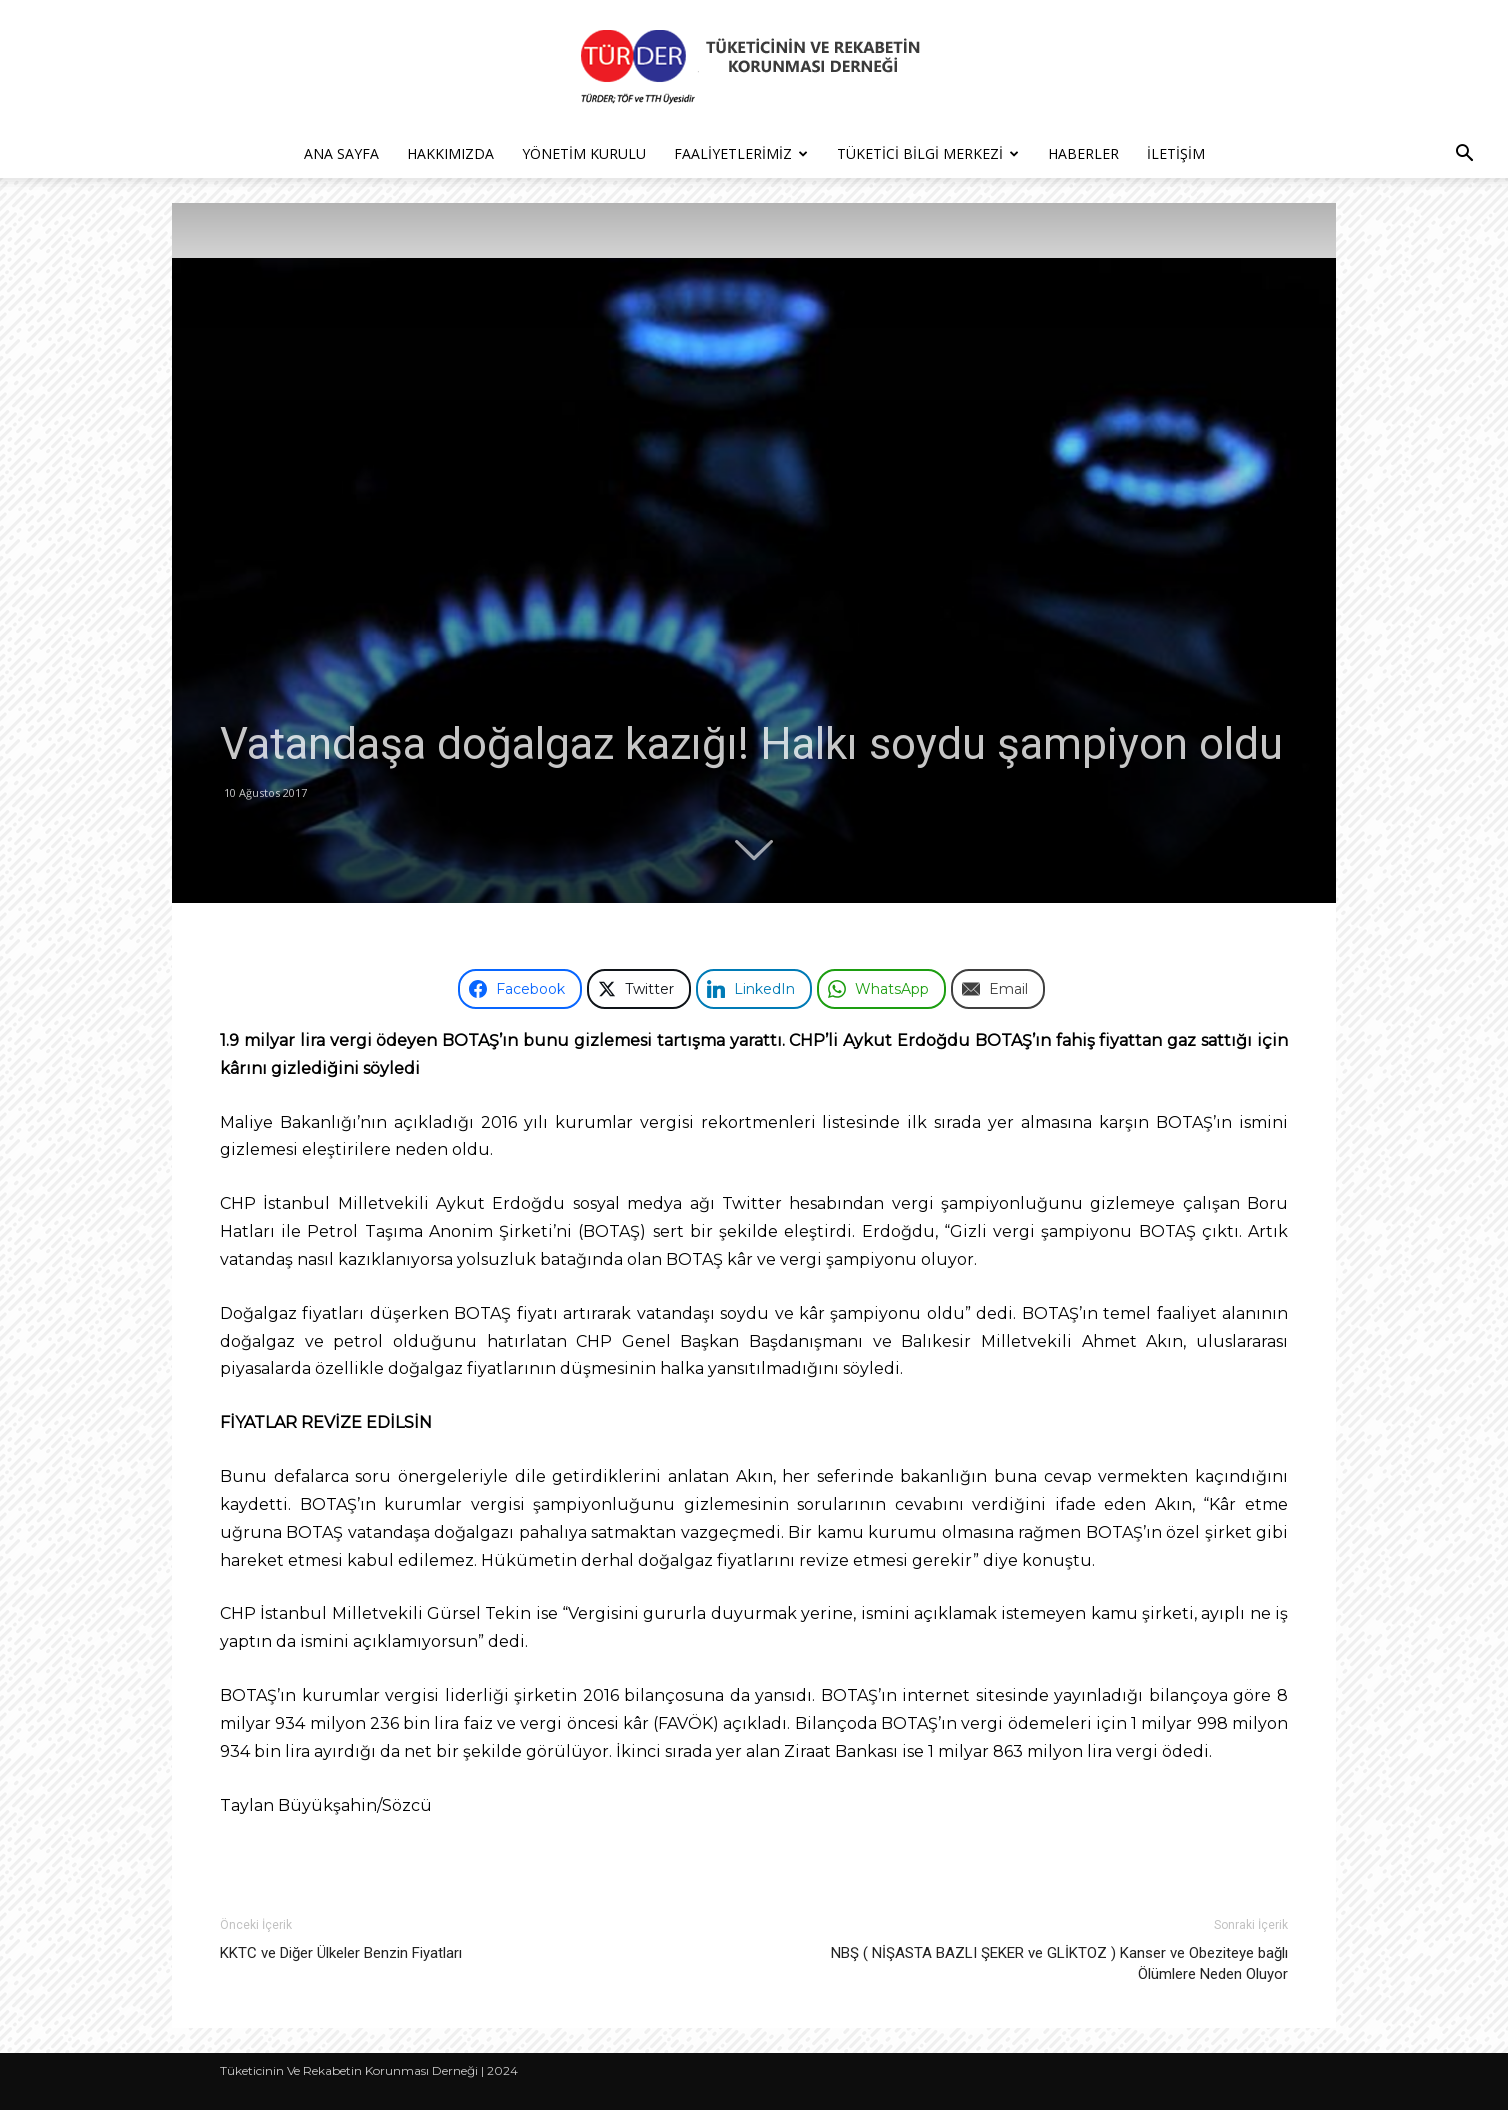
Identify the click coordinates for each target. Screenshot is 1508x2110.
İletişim (1176, 153)
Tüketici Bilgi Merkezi (928, 153)
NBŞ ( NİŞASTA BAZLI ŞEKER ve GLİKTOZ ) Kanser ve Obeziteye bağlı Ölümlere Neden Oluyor (1059, 1963)
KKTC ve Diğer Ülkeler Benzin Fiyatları (341, 1953)
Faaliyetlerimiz (741, 153)
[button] (1464, 155)
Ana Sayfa (341, 153)
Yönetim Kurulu (584, 153)
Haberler (1083, 153)
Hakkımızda (450, 153)
